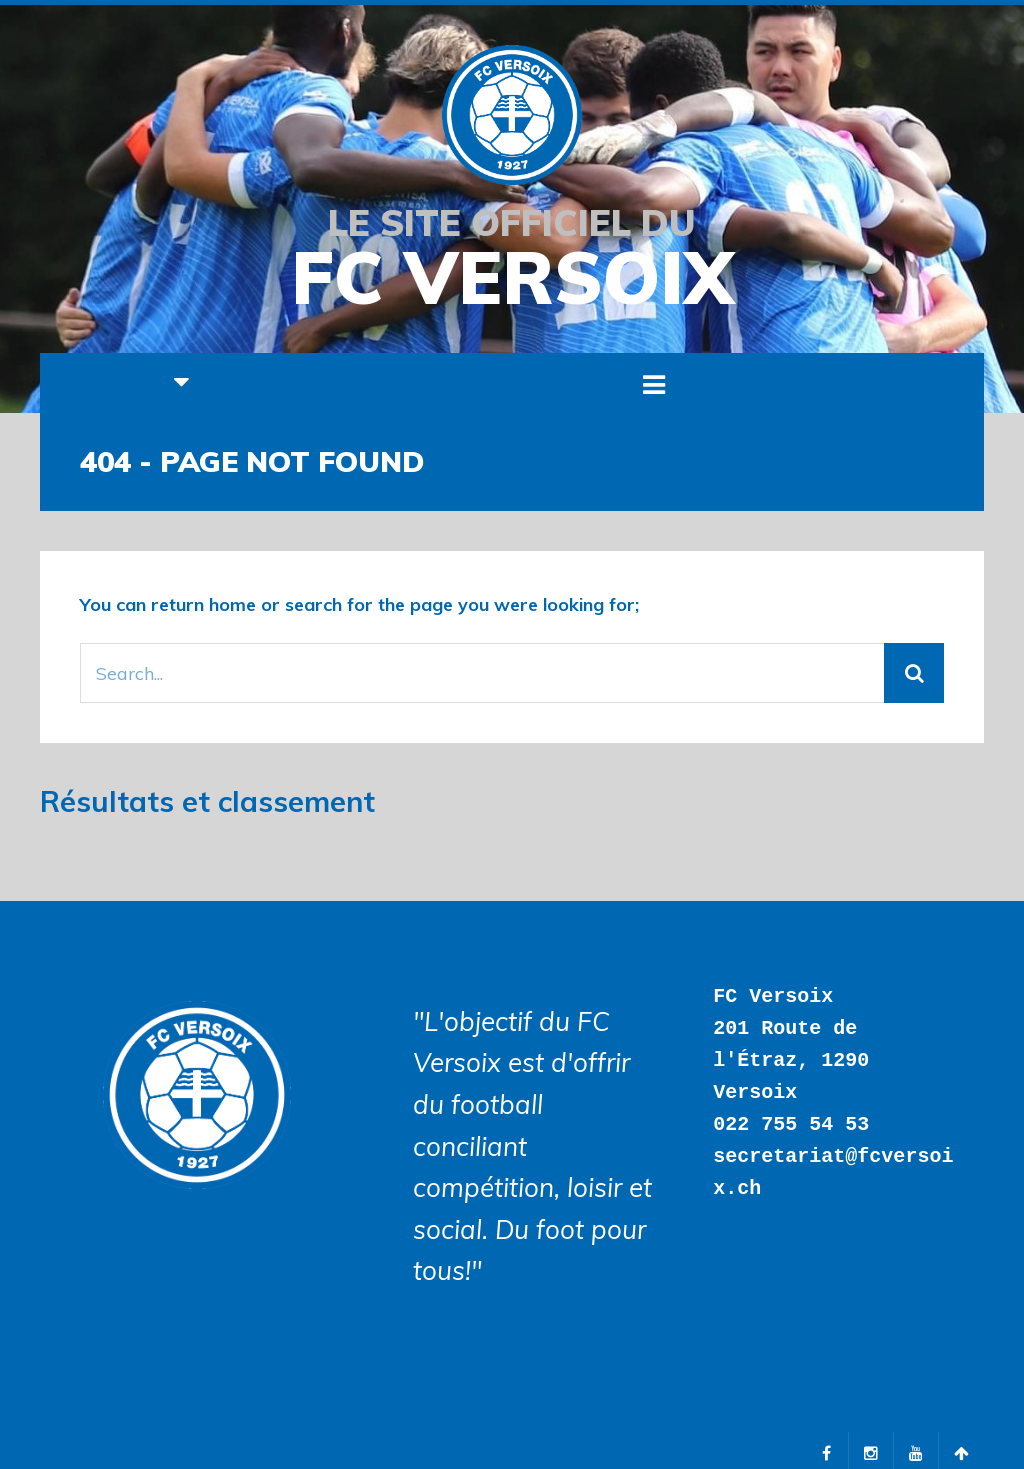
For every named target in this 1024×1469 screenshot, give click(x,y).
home (232, 604)
